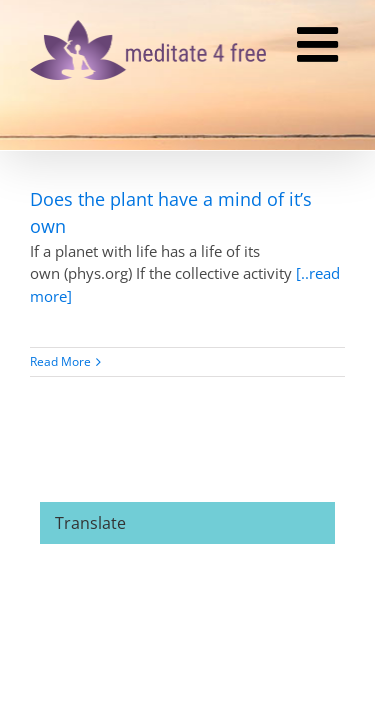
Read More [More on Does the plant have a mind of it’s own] (60, 361)
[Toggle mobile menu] (321, 46)
